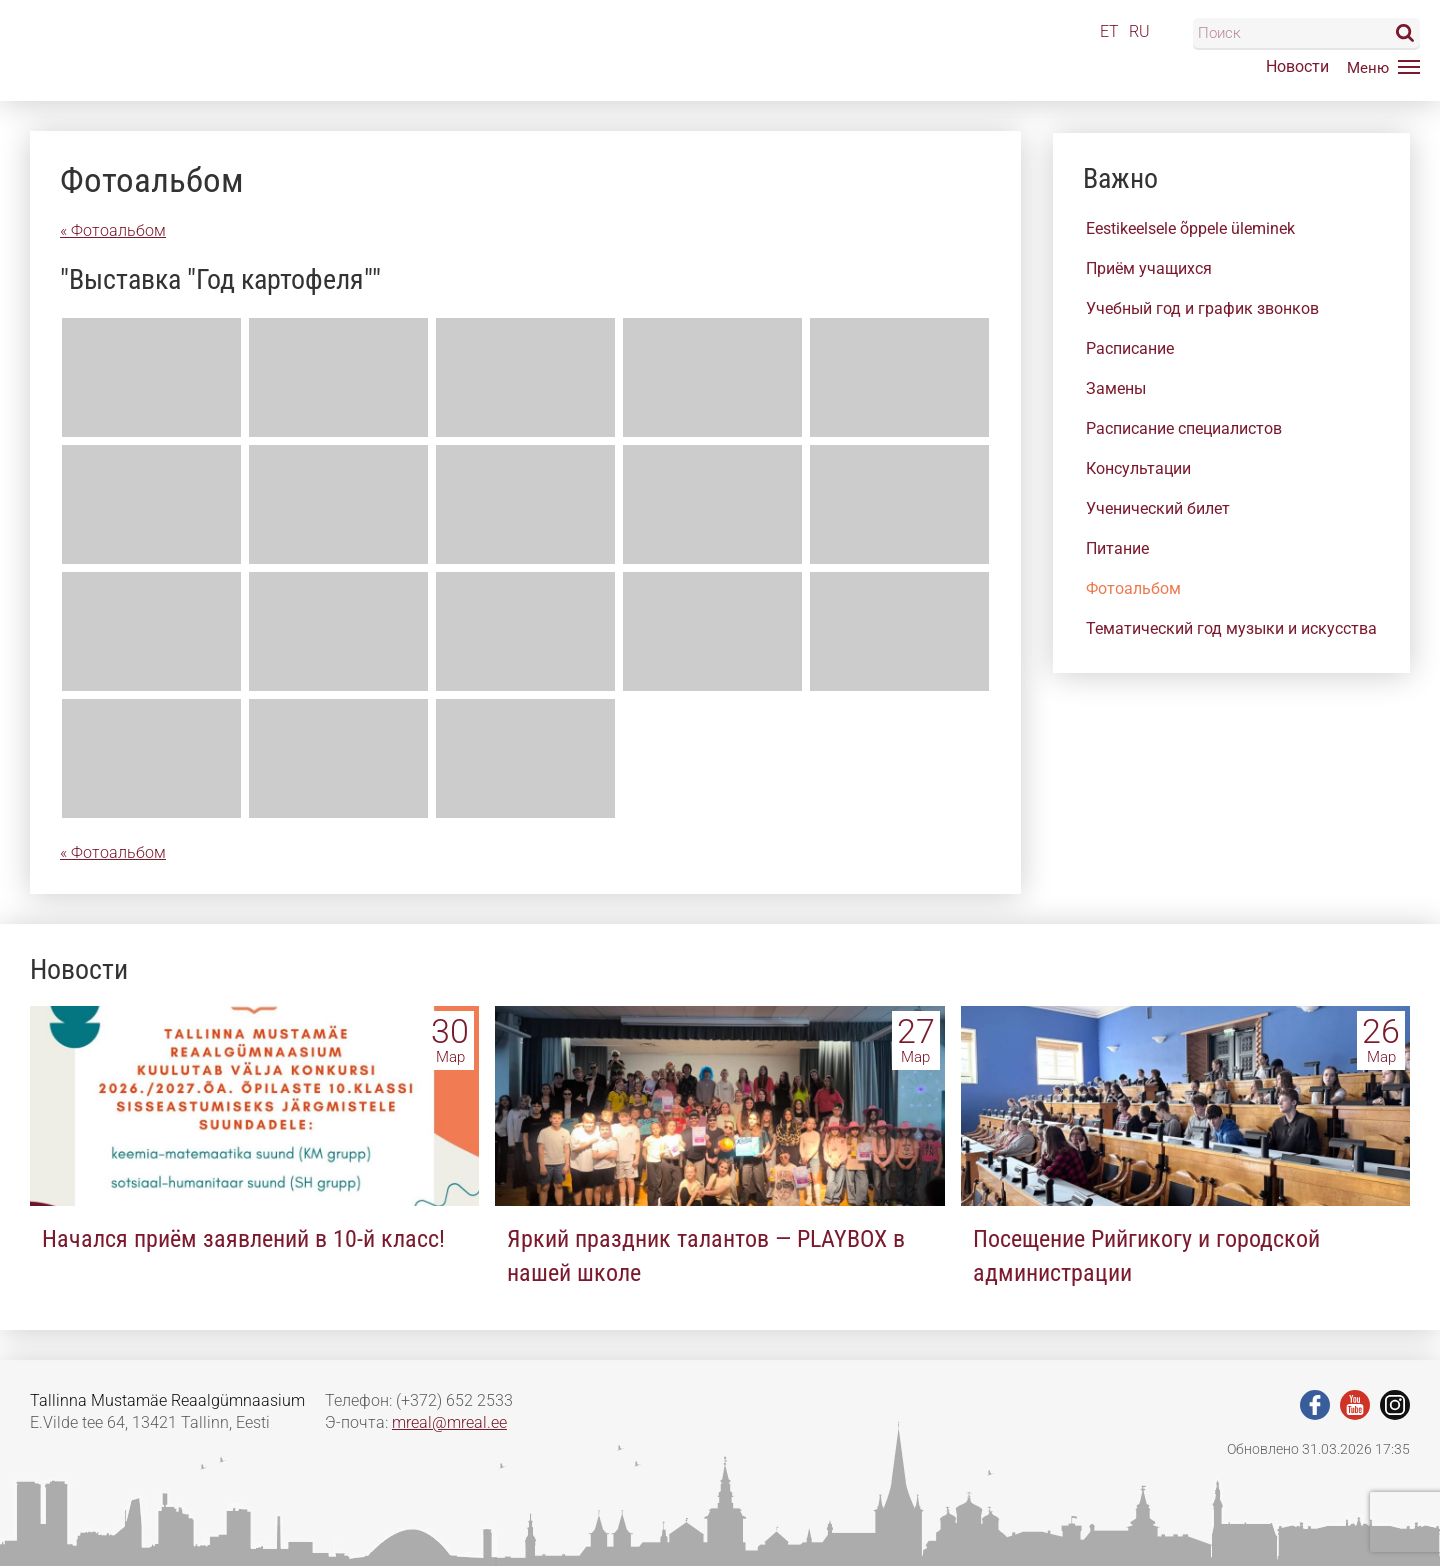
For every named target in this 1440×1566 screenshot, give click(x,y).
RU (1139, 31)
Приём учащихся (1149, 268)
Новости (1297, 66)
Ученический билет (1158, 508)
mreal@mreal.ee (449, 1422)
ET (1109, 31)
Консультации (1138, 468)
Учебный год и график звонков (1202, 308)
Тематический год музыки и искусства (1231, 628)
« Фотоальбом (113, 230)
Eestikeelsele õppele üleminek (1190, 228)
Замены (1116, 388)
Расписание (1130, 348)
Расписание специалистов (1184, 428)
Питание (1117, 548)
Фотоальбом (1133, 588)
